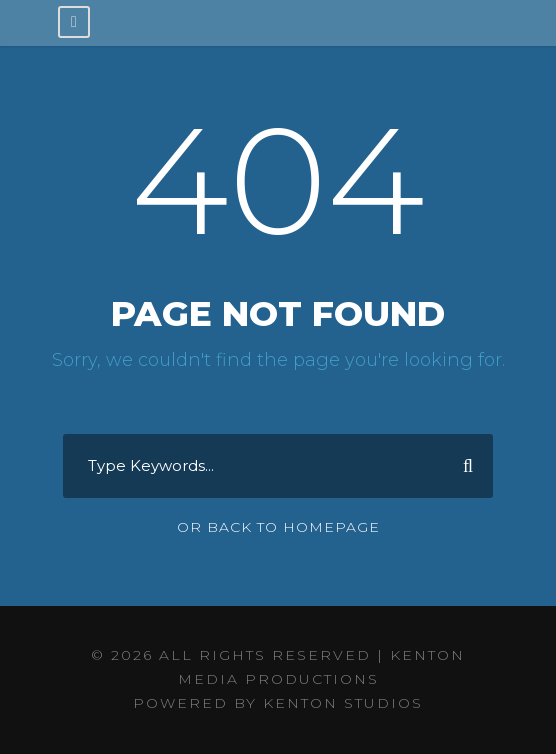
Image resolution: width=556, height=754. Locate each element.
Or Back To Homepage (278, 527)
